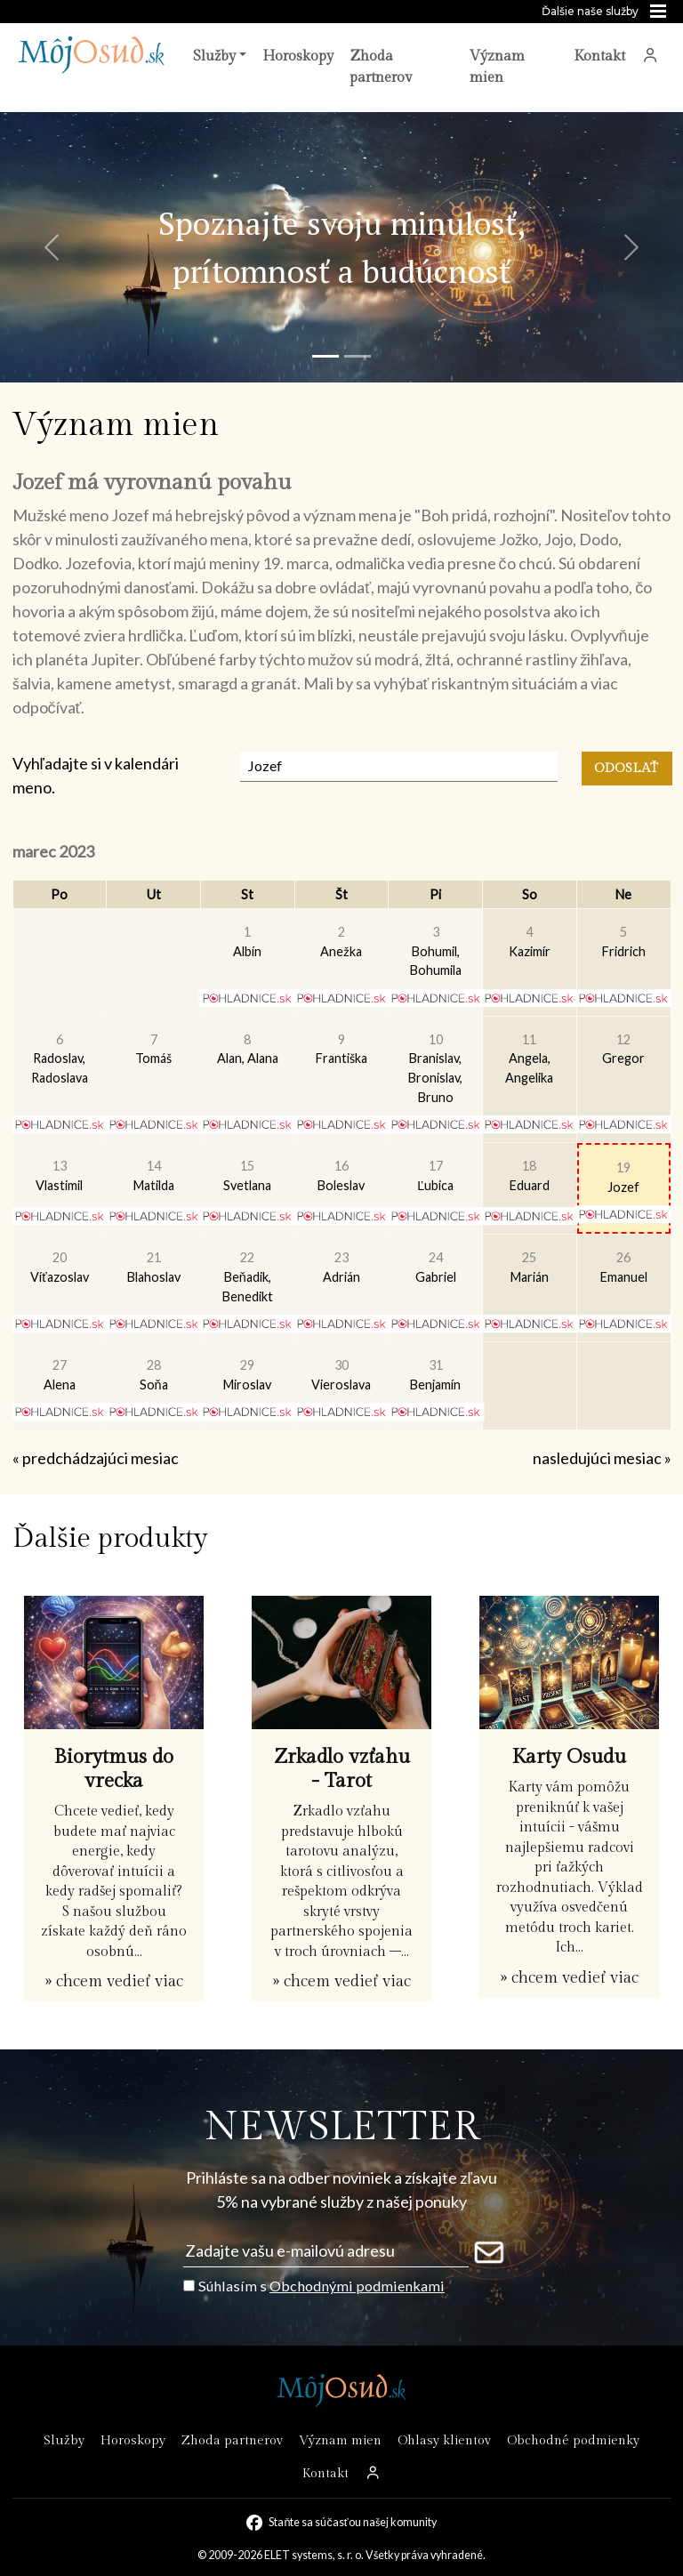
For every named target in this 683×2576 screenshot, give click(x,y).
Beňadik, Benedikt (247, 1276)
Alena (60, 1374)
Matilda (153, 1175)
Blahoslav (154, 1267)
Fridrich (624, 941)
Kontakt (599, 56)
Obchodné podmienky (573, 2440)
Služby (64, 2440)
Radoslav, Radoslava (59, 1058)
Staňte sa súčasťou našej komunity (352, 2522)
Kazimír (529, 941)
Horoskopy (297, 56)
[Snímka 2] (357, 356)
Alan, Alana (247, 1049)
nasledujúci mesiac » (602, 1458)
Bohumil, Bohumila (436, 951)
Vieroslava (341, 1374)
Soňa (154, 1374)
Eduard (530, 1175)
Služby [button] (214, 56)
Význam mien (497, 67)
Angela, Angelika (529, 1058)
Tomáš (153, 1049)
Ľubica (435, 1175)
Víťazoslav (59, 1267)
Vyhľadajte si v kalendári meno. (95, 775)
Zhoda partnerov (381, 67)
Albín (247, 941)
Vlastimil (59, 1175)
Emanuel (623, 1267)
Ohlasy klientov (444, 2440)
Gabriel (435, 1267)
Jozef (623, 1177)
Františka (341, 1049)
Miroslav (247, 1374)
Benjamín (435, 1374)
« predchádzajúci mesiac (95, 1458)
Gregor (623, 1049)
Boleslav (341, 1175)
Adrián (341, 1267)
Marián (529, 1267)
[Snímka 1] (325, 356)
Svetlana (247, 1175)
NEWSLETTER (342, 2127)
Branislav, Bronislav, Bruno (435, 1068)
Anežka (341, 941)
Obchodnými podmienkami (357, 2285)
